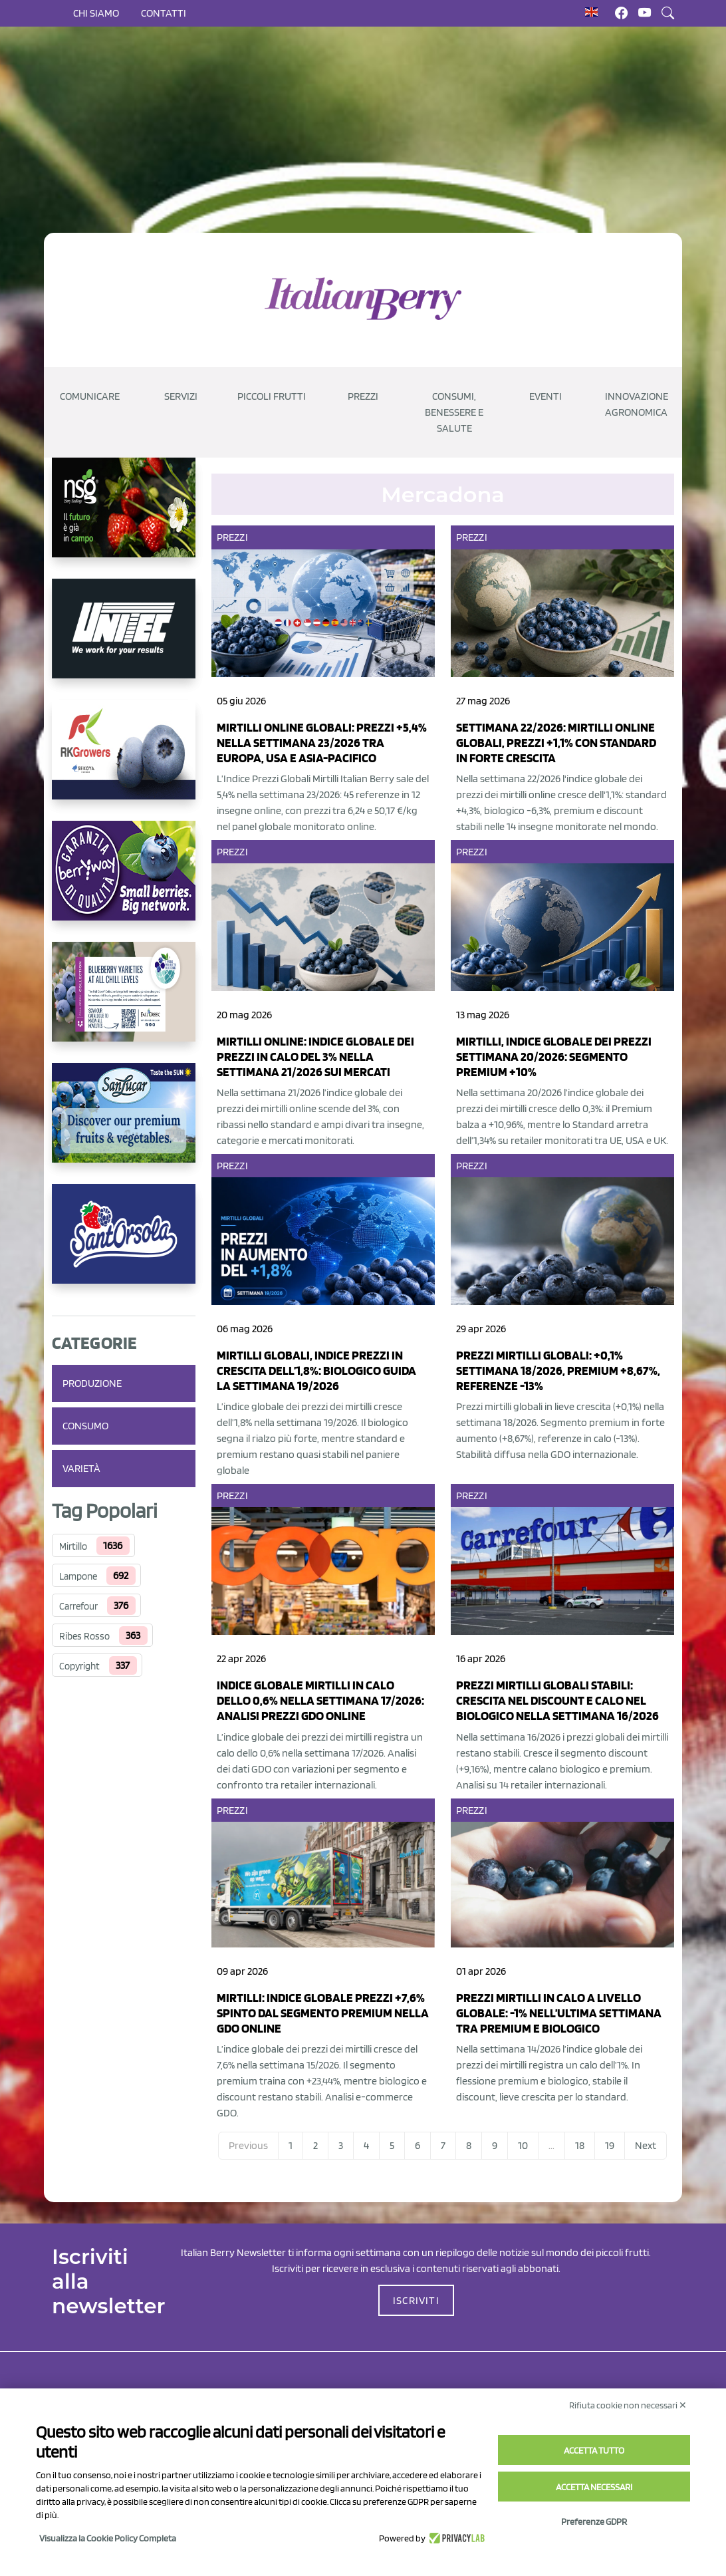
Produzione (92, 1383)
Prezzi (232, 537)
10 (523, 2145)
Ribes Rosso (84, 1636)
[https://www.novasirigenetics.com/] (123, 518)
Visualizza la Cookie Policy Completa (107, 2538)
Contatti (163, 13)
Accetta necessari (594, 2487)
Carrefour (78, 1606)
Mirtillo (73, 1546)
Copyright (79, 1666)
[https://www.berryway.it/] (123, 881)
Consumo (85, 1425)
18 (579, 2145)
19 (609, 2145)
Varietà (81, 1468)
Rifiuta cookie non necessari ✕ (628, 2405)
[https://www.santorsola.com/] (123, 1244)
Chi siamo (96, 13)
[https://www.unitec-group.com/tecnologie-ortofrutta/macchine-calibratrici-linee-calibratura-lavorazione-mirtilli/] (123, 639)
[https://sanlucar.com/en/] (123, 1123)
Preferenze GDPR (594, 2521)
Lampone (78, 1576)
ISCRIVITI (416, 2300)
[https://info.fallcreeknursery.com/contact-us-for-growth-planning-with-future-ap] (123, 1002)
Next (645, 2145)
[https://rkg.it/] (123, 760)
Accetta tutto (594, 2450)
